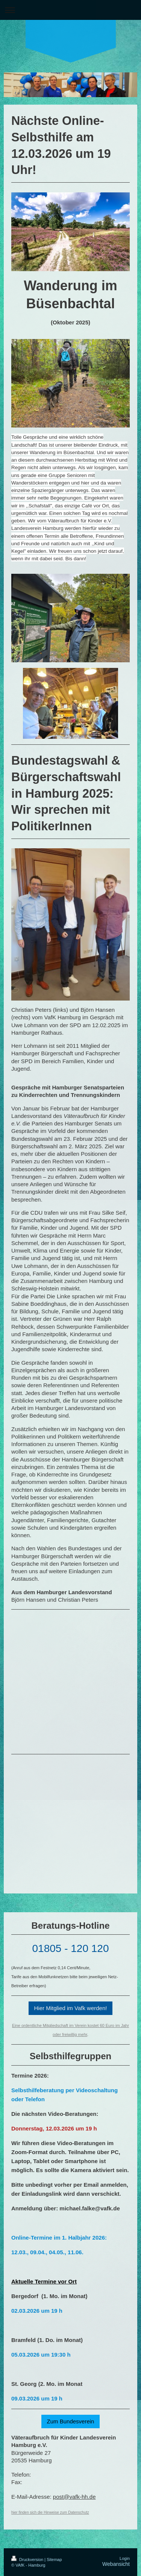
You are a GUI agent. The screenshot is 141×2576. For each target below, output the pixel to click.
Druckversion (27, 2559)
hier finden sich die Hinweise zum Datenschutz (50, 2512)
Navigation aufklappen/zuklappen (70, 10)
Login (125, 2558)
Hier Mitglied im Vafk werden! (70, 2008)
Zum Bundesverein (70, 2421)
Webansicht (116, 2564)
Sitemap (54, 2559)
